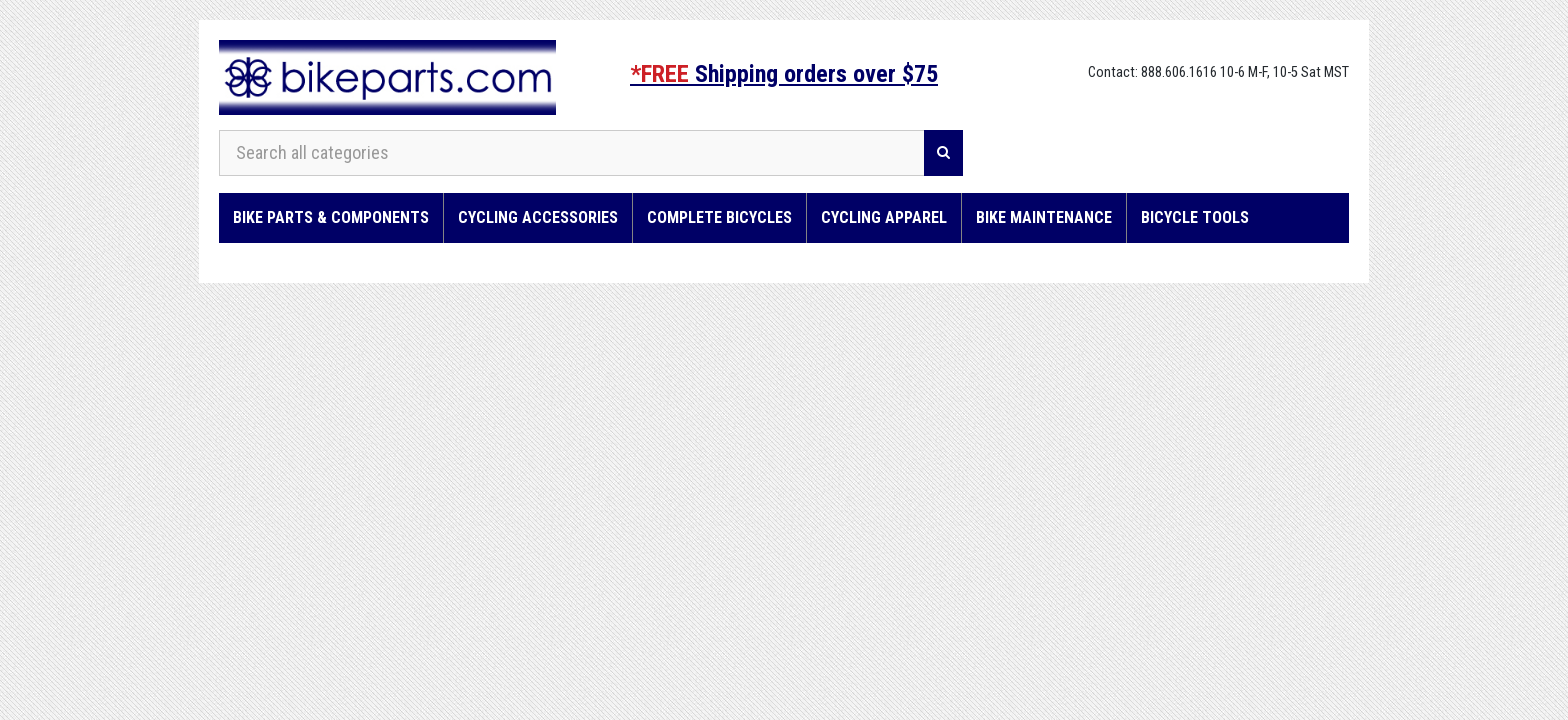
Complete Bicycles (719, 217)
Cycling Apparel (884, 217)
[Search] (943, 153)
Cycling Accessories (538, 217)
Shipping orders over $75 (784, 74)
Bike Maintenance (1044, 217)
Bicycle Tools (1195, 217)
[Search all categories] (572, 153)
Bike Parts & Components (331, 217)
